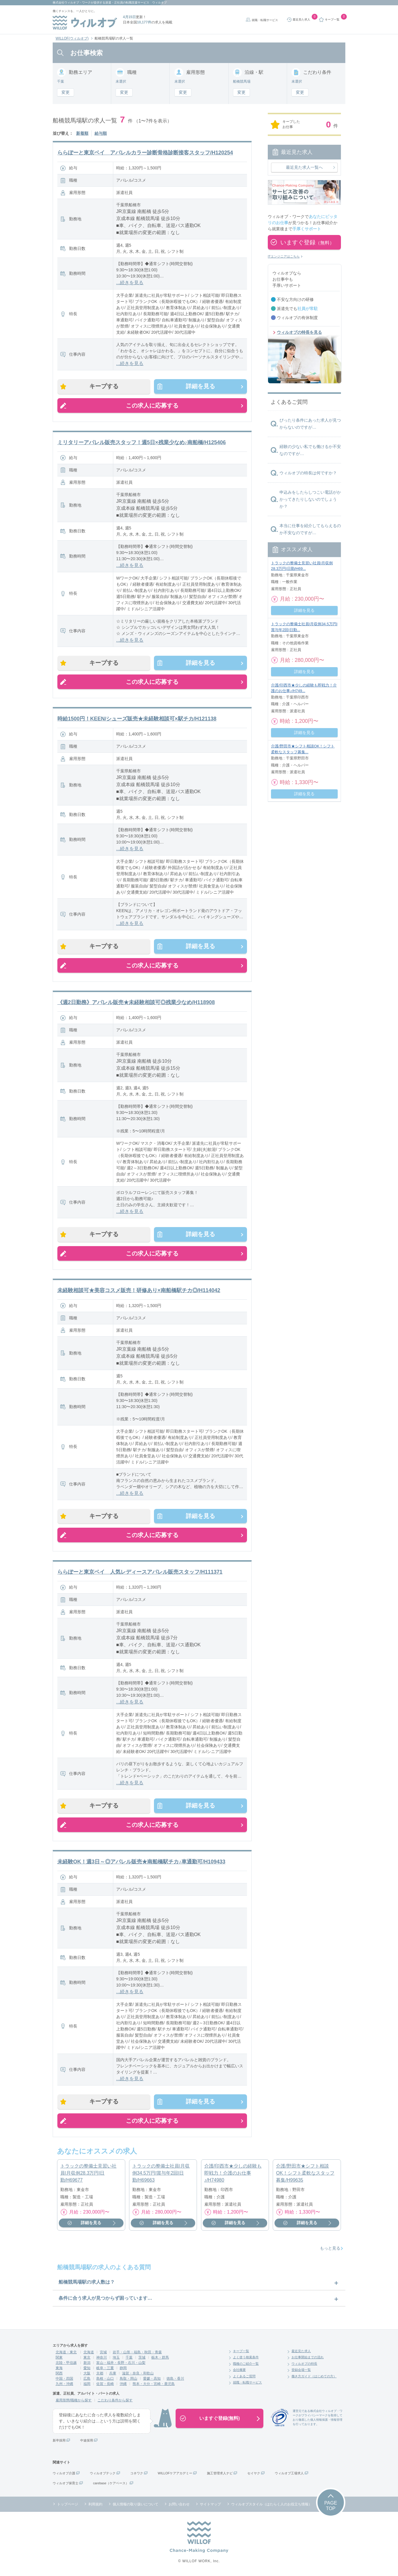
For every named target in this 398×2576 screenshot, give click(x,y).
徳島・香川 (175, 2379)
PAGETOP (330, 2506)
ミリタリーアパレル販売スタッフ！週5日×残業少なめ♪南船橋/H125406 (141, 442)
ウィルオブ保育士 (65, 2483)
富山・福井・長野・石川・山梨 (120, 2363)
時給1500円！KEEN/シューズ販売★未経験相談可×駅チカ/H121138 (137, 719)
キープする (104, 386)
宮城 (103, 2353)
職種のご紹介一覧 (246, 2364)
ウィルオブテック (103, 2474)
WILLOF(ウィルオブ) (72, 38)
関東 (59, 2358)
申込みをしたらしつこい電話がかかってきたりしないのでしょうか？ (310, 499)
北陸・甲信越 (66, 2363)
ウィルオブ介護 (64, 2474)
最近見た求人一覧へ (304, 167)
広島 (86, 2379)
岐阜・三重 (105, 2369)
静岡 (123, 2369)
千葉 (129, 2358)
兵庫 (112, 2374)
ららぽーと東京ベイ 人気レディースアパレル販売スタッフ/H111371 (139, 1572)
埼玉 (116, 2358)
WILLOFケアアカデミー (175, 2474)
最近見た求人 (301, 2351)
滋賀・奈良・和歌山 (138, 2374)
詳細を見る (200, 386)
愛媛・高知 (152, 2379)
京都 (99, 2374)
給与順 (101, 133)
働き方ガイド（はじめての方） (314, 2377)
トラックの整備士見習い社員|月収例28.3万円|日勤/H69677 (88, 2173)
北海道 (88, 2353)
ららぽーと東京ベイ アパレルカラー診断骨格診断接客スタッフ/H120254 (145, 153)
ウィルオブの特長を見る (299, 332)
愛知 (86, 2369)
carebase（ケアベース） (111, 2483)
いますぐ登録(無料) (219, 2418)
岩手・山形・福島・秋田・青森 (137, 2353)
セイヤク (253, 2474)
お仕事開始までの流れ (307, 2358)
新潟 (86, 2363)
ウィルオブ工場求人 (289, 2474)
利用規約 (95, 2505)
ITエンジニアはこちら (284, 256)
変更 (65, 92)
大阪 (86, 2374)
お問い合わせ (179, 2505)
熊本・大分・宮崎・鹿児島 (154, 2384)
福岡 (86, 2384)
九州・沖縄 (64, 2384)
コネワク (136, 2474)
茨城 (141, 2358)
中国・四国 (64, 2379)
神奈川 (101, 2358)
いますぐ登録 (307, 242)
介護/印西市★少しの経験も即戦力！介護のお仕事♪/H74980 (233, 2173)
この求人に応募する (152, 405)
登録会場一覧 (301, 2370)
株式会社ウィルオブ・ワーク (72, 2)
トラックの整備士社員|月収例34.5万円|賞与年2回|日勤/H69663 (161, 2173)
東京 (86, 2358)
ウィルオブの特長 (304, 2364)
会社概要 (239, 2370)
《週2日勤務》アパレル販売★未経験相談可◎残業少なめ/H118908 (136, 1003)
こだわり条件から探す (115, 2401)
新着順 (82, 133)
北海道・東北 (66, 2353)
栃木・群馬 (160, 2358)
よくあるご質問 (244, 2377)
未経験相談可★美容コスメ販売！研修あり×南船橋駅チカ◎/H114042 (138, 1291)
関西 (59, 2374)
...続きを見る (129, 282)
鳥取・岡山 (128, 2379)
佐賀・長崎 (105, 2384)
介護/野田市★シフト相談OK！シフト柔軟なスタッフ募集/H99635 (305, 2173)
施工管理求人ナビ (220, 2474)
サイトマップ (210, 2505)
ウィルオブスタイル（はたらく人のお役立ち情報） (271, 2505)
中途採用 (86, 2441)
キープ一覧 (241, 2351)
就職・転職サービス (265, 20)
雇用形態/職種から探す (74, 2401)
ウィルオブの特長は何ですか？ (308, 473)
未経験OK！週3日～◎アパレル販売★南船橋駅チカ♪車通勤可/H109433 (141, 1862)
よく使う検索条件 (246, 2358)
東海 (59, 2369)
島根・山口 (105, 2379)
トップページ (67, 2505)
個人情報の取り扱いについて (135, 2505)
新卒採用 (59, 2441)
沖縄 (123, 2384)
